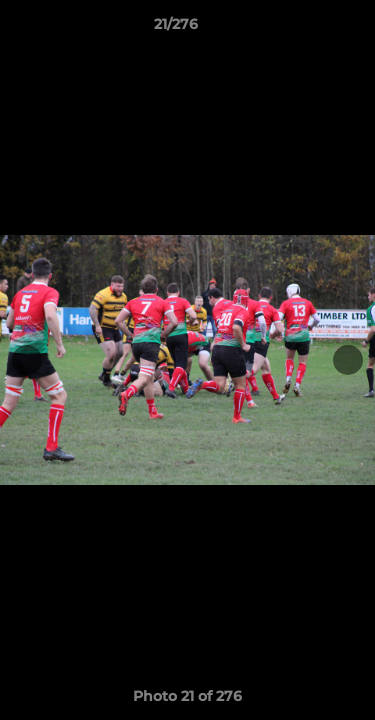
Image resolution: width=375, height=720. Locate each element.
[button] (303, 29)
